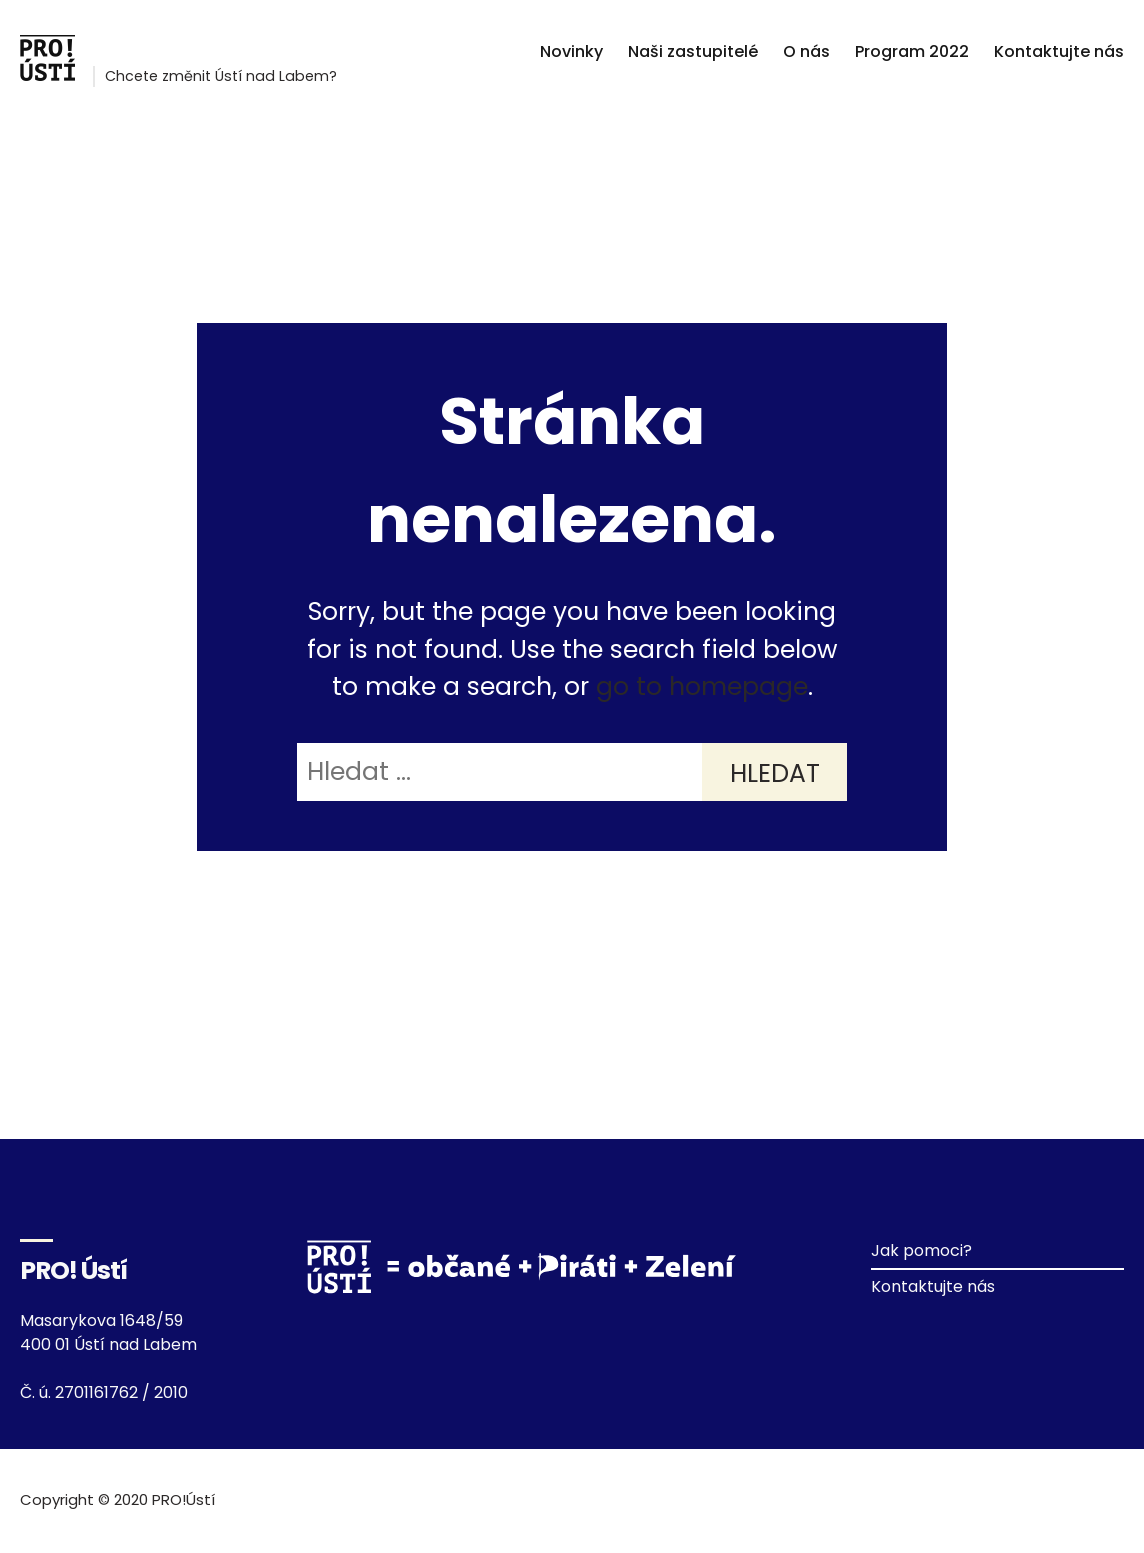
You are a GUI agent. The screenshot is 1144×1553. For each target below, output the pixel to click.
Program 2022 (912, 51)
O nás (806, 51)
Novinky (571, 51)
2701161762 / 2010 (121, 1392)
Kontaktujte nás (1059, 51)
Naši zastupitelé (693, 51)
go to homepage (702, 686)
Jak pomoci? (921, 1250)
